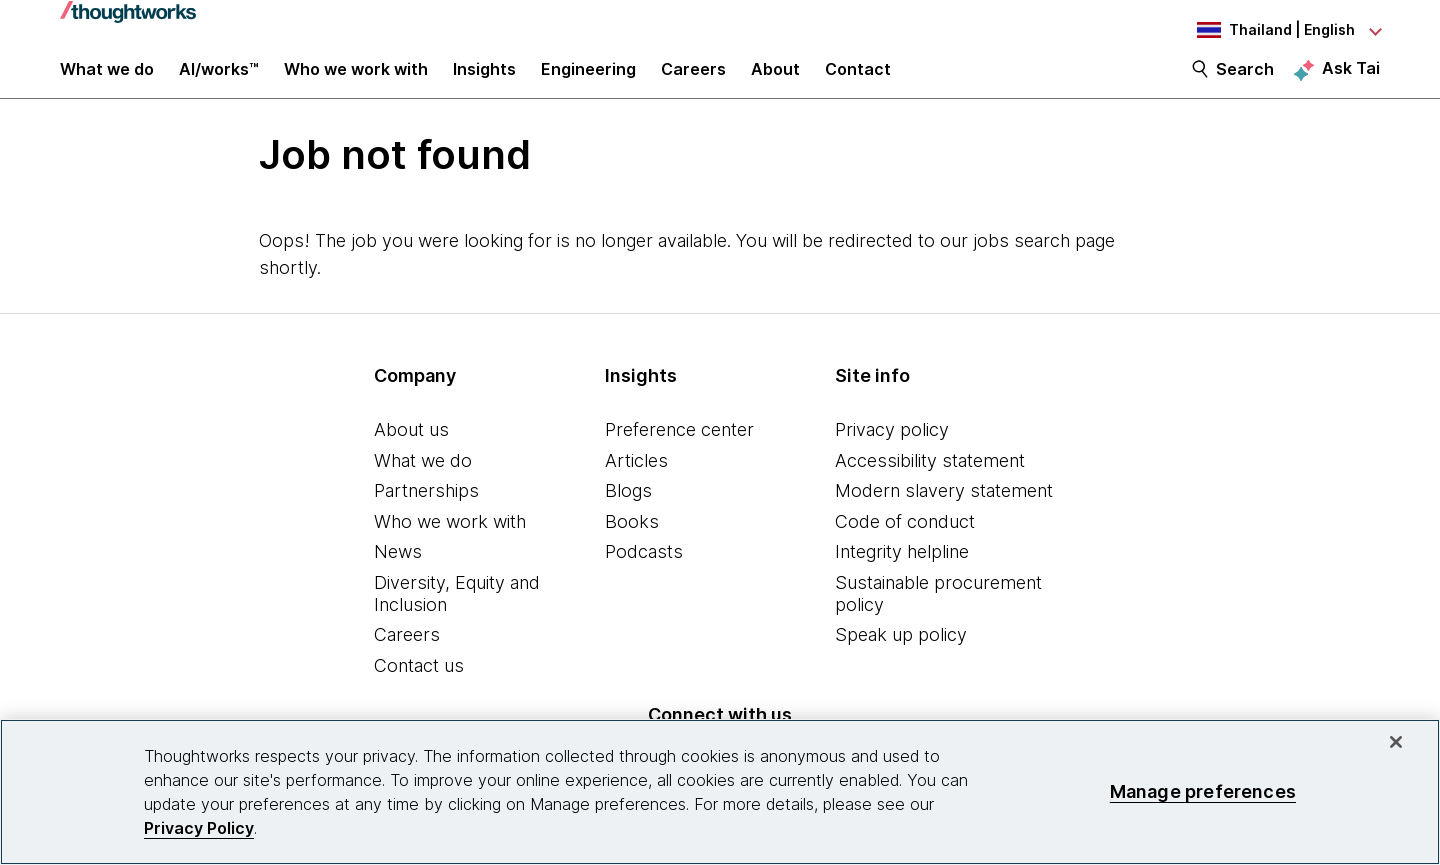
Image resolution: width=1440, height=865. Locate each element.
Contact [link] (858, 82)
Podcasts (644, 572)
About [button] (775, 82)
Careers (407, 655)
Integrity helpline (902, 572)
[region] (720, 792)
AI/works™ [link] (219, 82)
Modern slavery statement (944, 511)
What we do (423, 481)
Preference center (679, 450)
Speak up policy (901, 655)
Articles (636, 481)
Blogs (628, 511)
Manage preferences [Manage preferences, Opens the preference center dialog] (1203, 791)
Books (632, 542)
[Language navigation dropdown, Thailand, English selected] (1270, 30)
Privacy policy (892, 450)
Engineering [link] (588, 82)
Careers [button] (693, 82)
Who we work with (450, 542)
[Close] (1396, 742)
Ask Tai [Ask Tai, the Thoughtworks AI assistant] (1351, 81)
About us (411, 450)
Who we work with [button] (356, 82)
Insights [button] (484, 82)
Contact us (419, 686)
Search (1245, 82)
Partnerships (426, 511)
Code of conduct (905, 542)
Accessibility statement (930, 481)
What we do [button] (107, 82)
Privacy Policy (199, 828)
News (398, 572)
